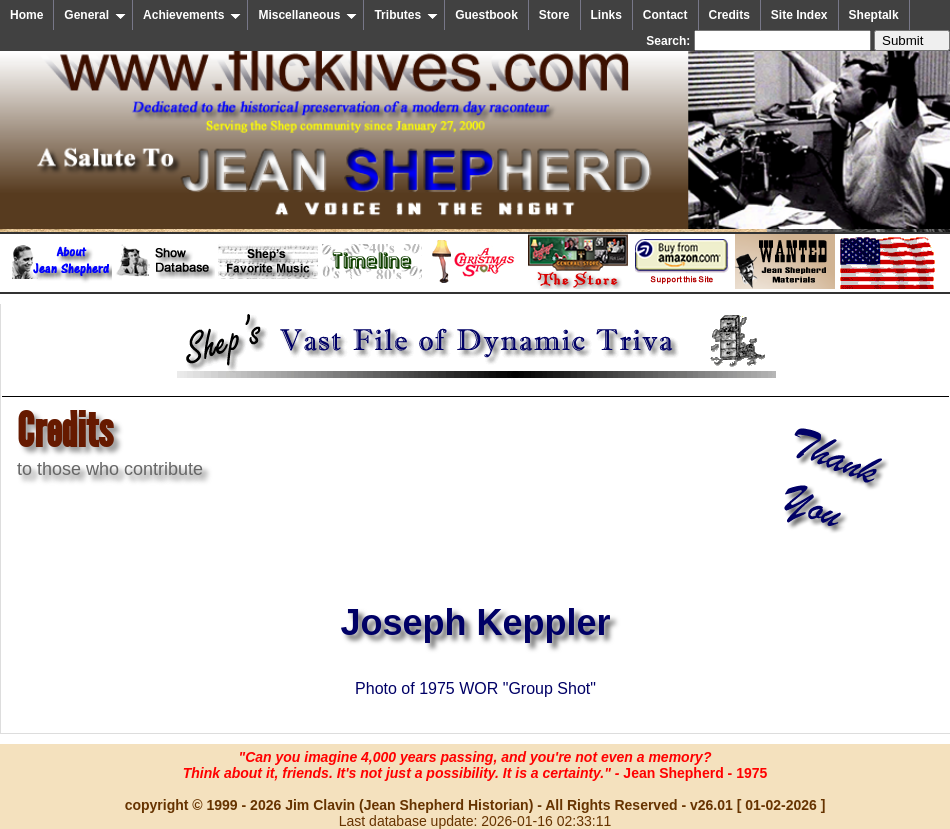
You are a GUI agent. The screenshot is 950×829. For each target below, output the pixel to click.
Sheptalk (874, 15)
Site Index (799, 15)
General (95, 15)
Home (26, 15)
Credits (729, 15)
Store (554, 15)
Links (606, 15)
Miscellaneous (307, 15)
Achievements (192, 15)
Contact (665, 15)
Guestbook (486, 15)
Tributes (406, 15)
